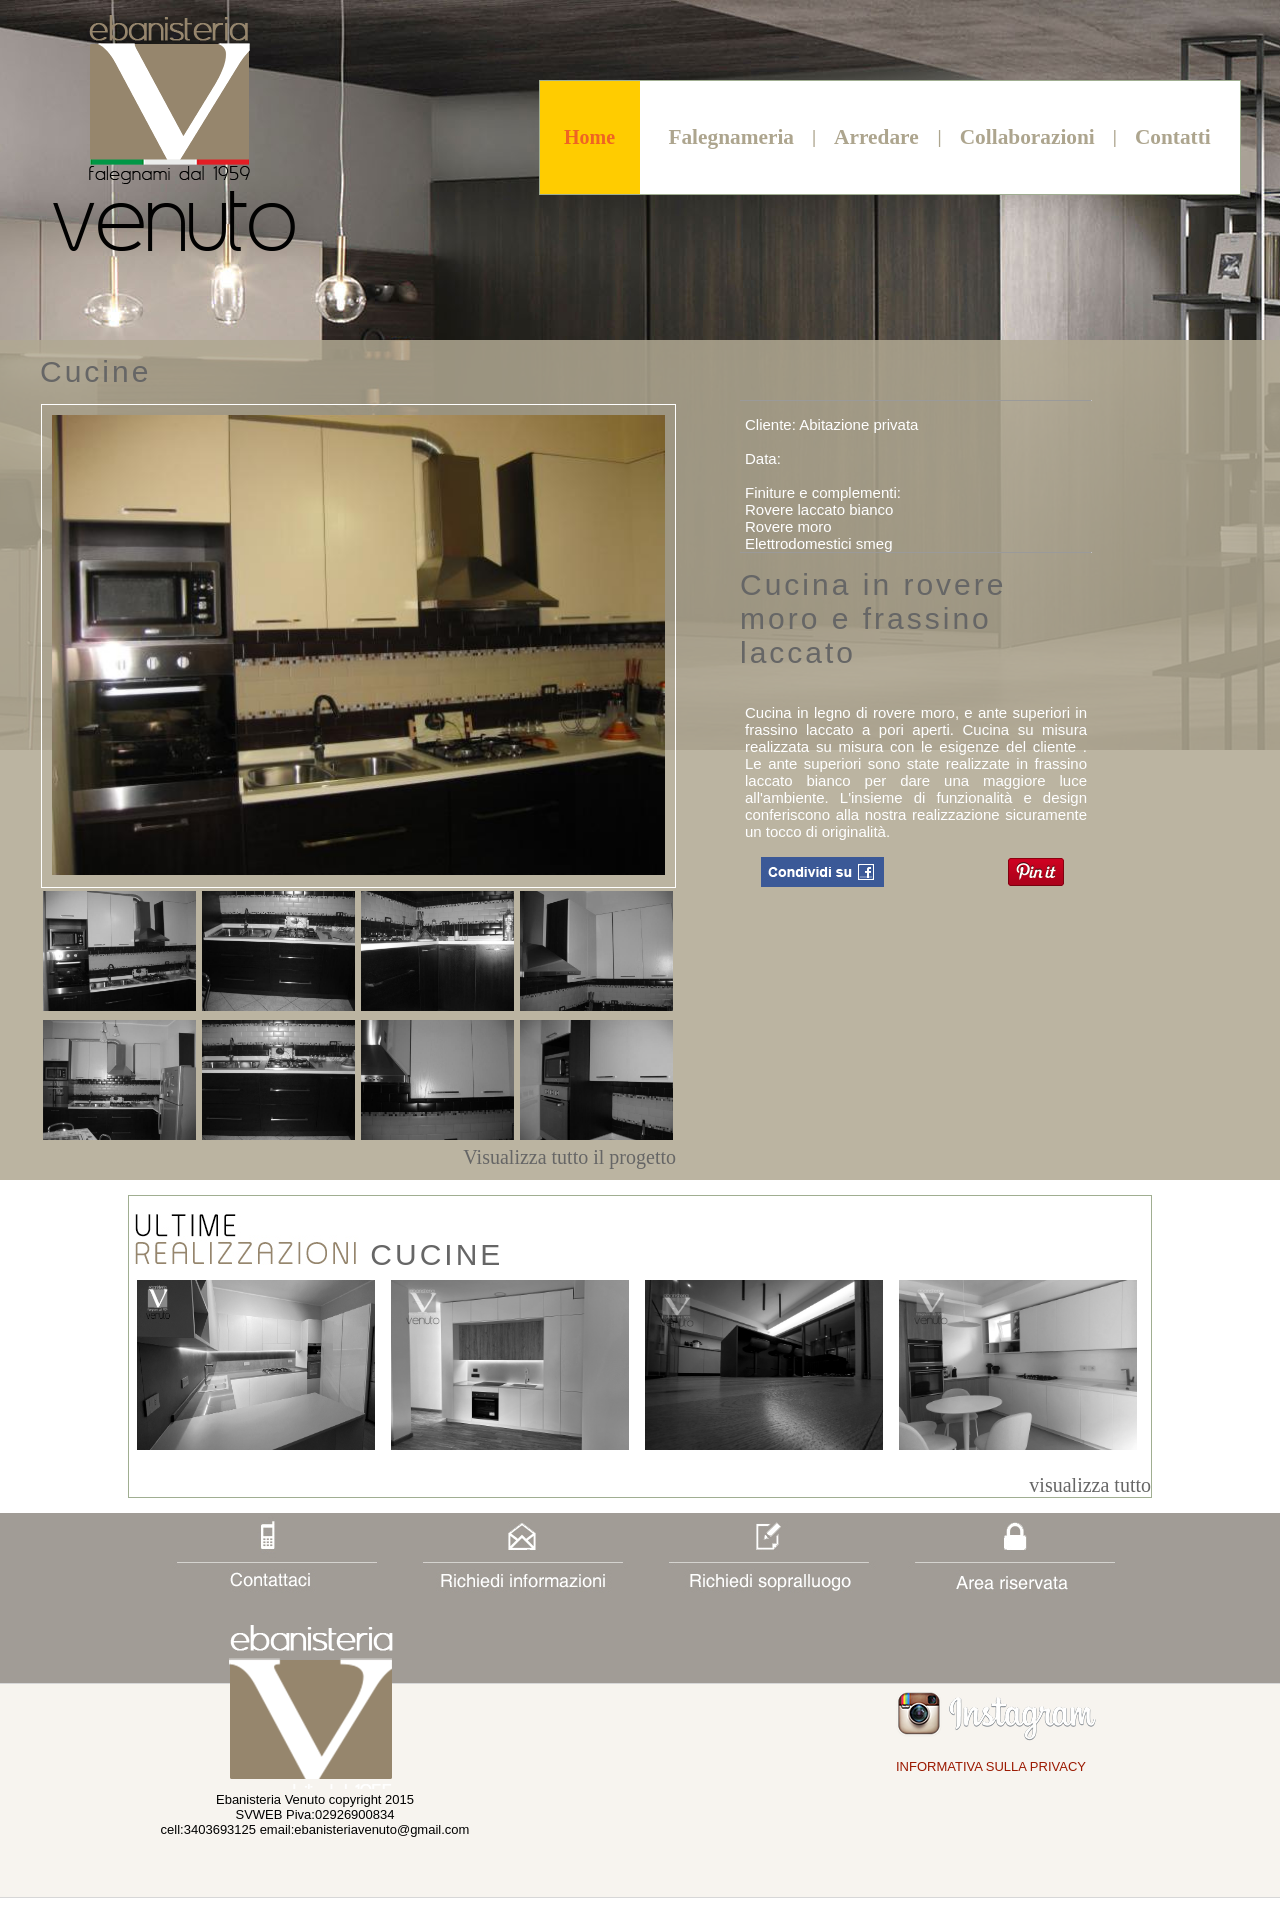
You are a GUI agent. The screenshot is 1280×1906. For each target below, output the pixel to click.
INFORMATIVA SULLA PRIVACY (991, 1766)
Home (589, 137)
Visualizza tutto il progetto (569, 1157)
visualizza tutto (1090, 1485)
